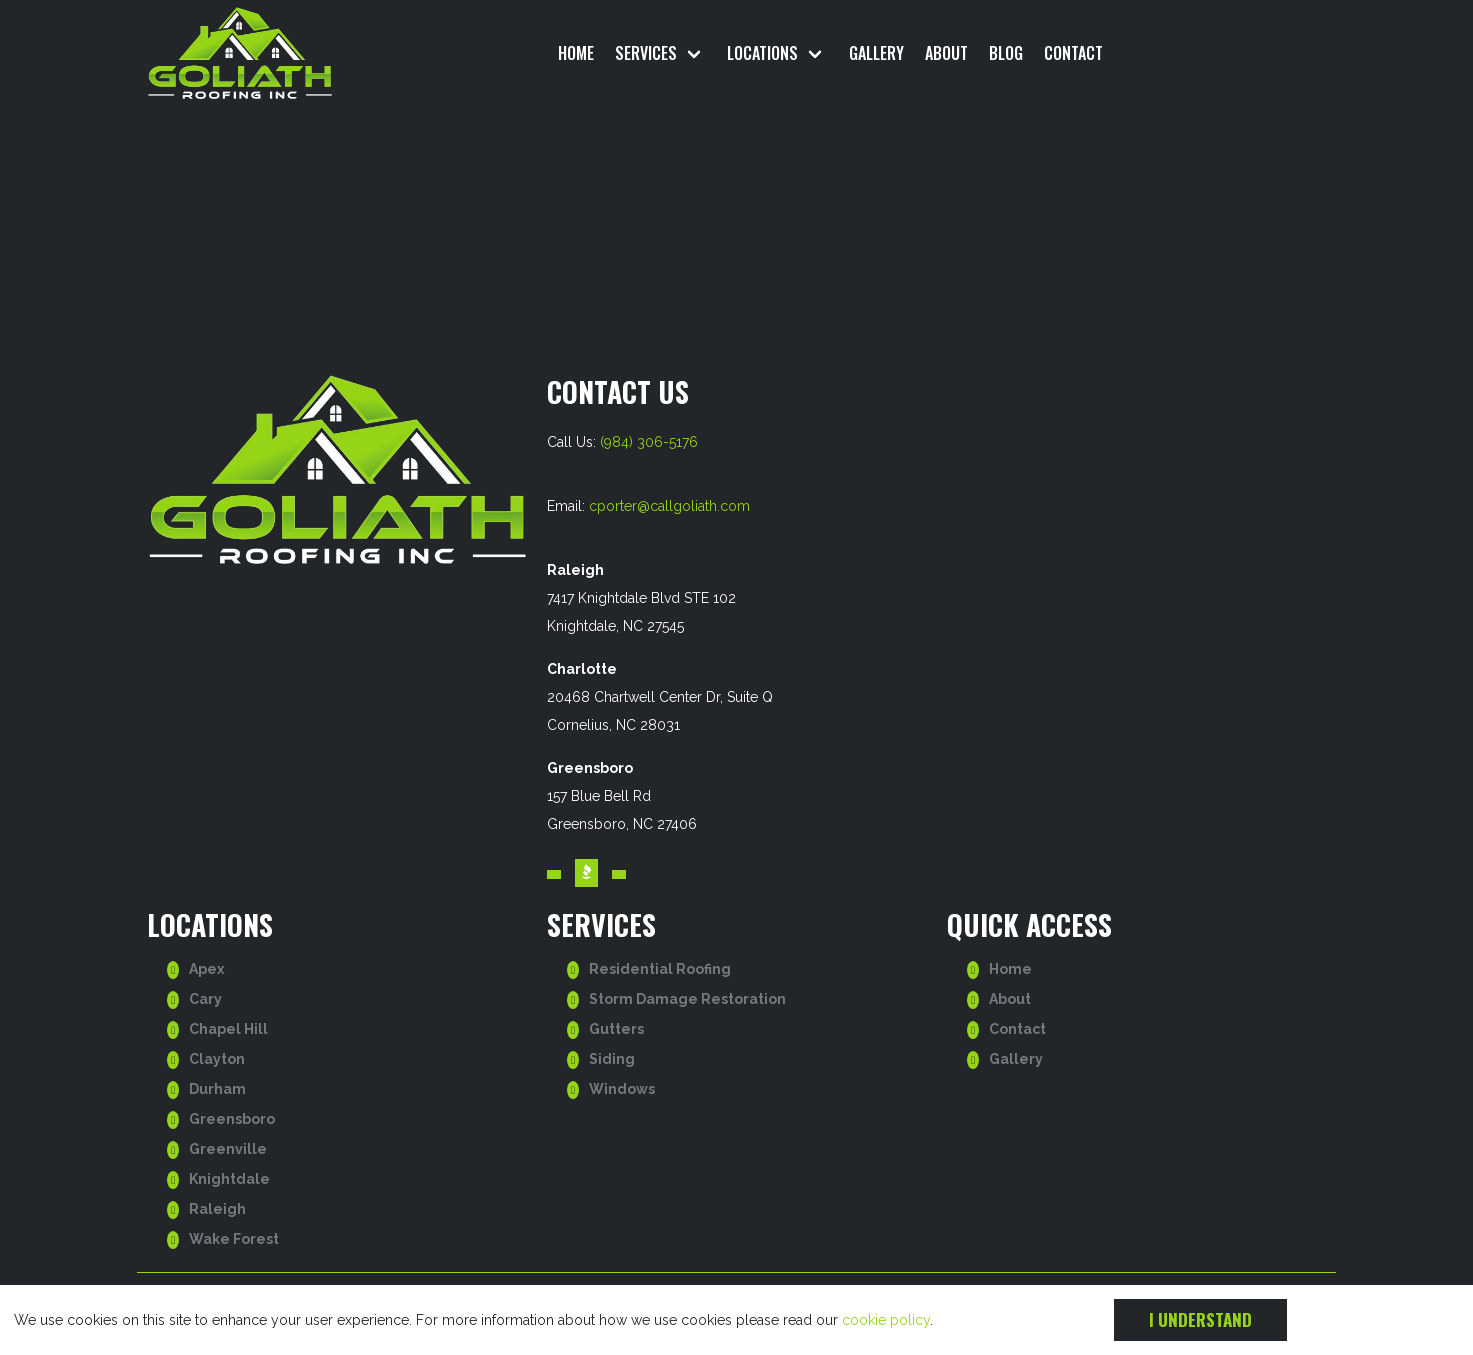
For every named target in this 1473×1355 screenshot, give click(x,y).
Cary (205, 999)
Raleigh (217, 1209)
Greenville (228, 1149)
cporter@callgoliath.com (669, 506)
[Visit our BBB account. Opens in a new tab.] (586, 873)
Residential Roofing (660, 969)
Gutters (616, 1029)
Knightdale (229, 1179)
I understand (1200, 1319)
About (946, 53)
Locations (762, 53)
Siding (612, 1059)
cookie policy (886, 1320)
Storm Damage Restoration (687, 999)
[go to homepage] (286, 53)
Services (646, 53)
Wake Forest (234, 1239)
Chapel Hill (228, 1029)
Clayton (217, 1059)
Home (576, 53)
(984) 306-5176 (649, 442)
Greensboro (232, 1119)
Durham (217, 1089)
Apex (206, 969)
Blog (1006, 53)
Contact (1073, 53)
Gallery (876, 53)
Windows (622, 1089)
